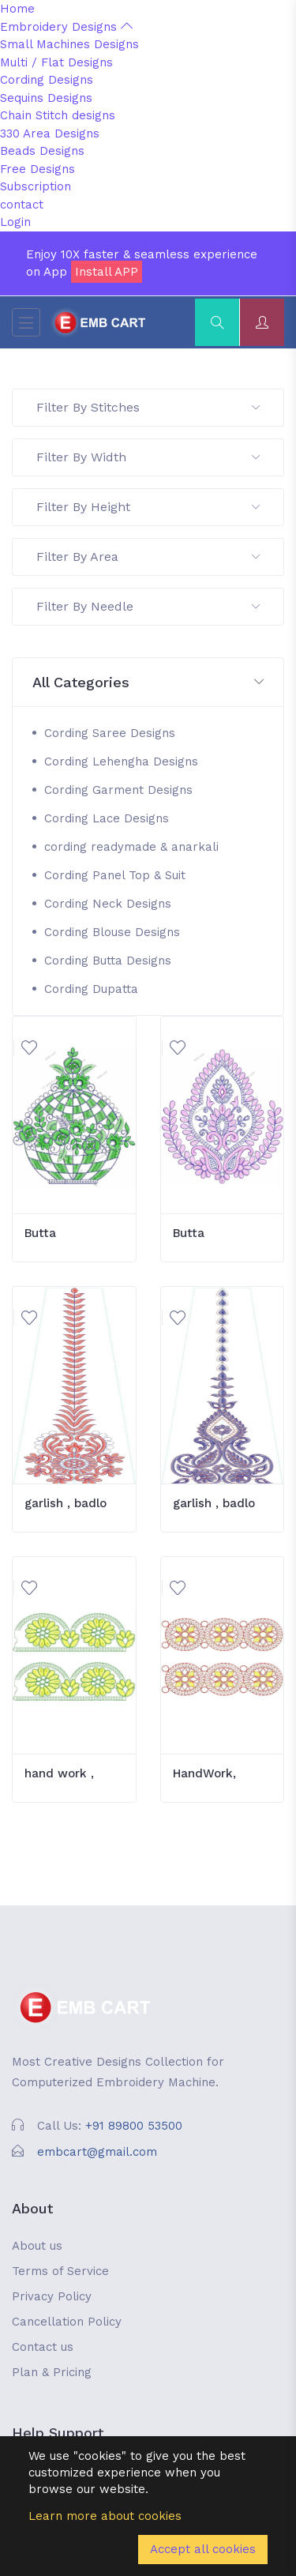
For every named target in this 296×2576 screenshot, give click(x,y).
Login (15, 222)
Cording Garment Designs (118, 790)
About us (37, 2246)
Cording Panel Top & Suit (114, 875)
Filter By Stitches (148, 407)
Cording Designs (46, 80)
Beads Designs (42, 151)
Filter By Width (148, 456)
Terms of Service (60, 2271)
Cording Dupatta (91, 989)
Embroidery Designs (66, 27)
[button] (148, 683)
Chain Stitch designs (57, 115)
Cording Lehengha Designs (121, 761)
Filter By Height (148, 506)
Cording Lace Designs (106, 818)
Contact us (42, 2347)
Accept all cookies (203, 2549)
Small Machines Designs (69, 44)
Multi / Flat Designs (56, 62)
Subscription (35, 186)
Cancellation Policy (67, 2322)
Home (17, 9)
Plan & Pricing (52, 2372)
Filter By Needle (148, 606)
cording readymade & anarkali (131, 847)
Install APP (106, 272)
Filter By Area (148, 556)
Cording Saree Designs (109, 733)
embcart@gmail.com (97, 2152)
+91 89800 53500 (133, 2126)
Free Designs (37, 169)
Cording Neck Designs (107, 904)
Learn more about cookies (105, 2516)
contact (21, 204)
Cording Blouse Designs (112, 932)
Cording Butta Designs (107, 960)
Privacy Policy (52, 2296)
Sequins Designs (46, 98)
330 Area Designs (49, 133)
